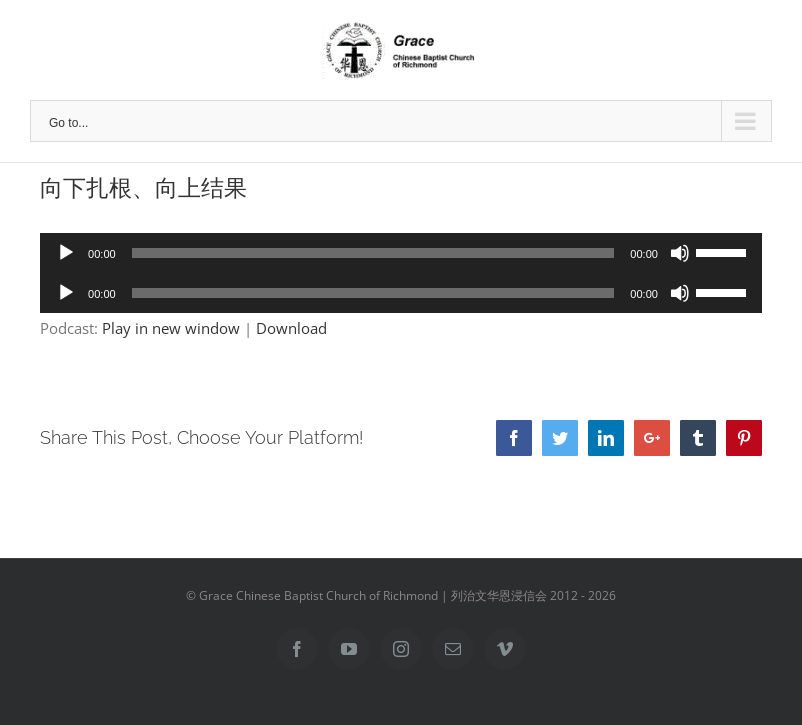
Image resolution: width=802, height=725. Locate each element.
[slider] (373, 253)
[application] (401, 253)
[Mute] (680, 253)
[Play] (66, 253)
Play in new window (171, 328)
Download (291, 328)
